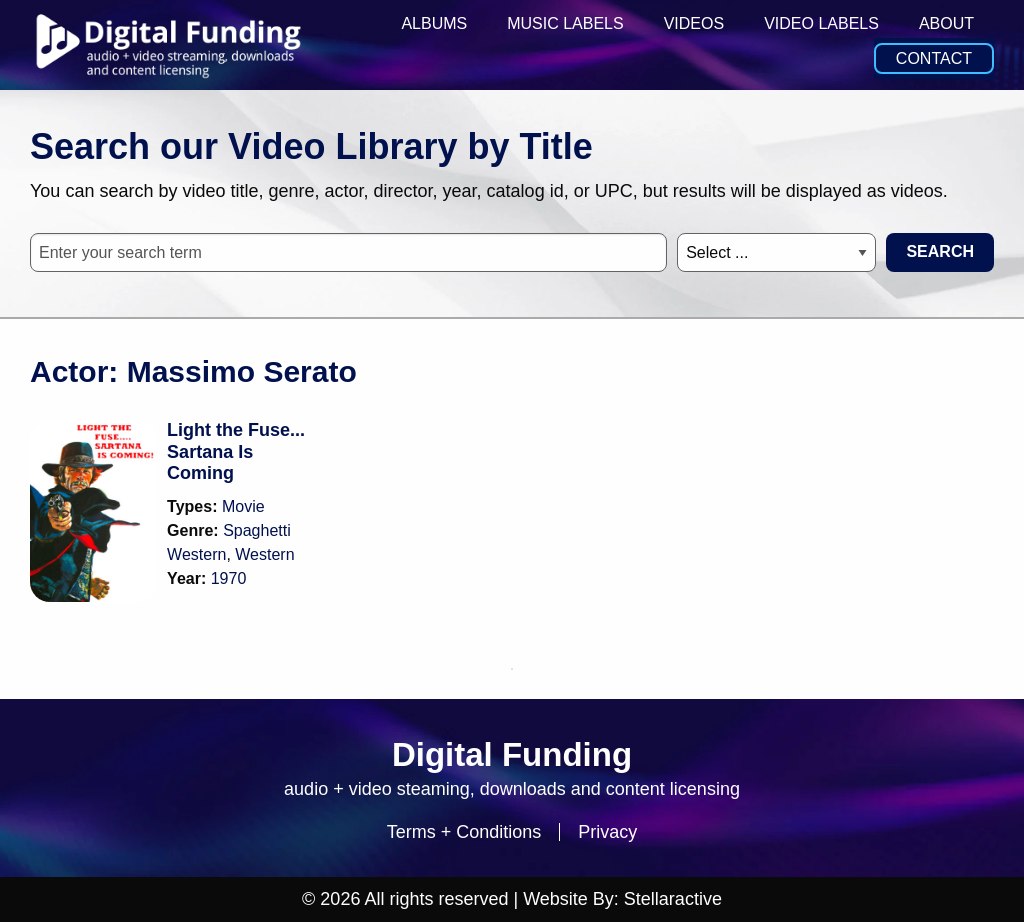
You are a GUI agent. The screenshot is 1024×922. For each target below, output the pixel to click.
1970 (229, 578)
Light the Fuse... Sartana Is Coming (236, 451)
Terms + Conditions (464, 832)
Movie (243, 506)
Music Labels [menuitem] (565, 23)
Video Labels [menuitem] (821, 23)
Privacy (607, 832)
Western (264, 554)
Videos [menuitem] (694, 23)
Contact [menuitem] (934, 58)
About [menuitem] (946, 23)
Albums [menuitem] (434, 23)
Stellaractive (673, 899)
